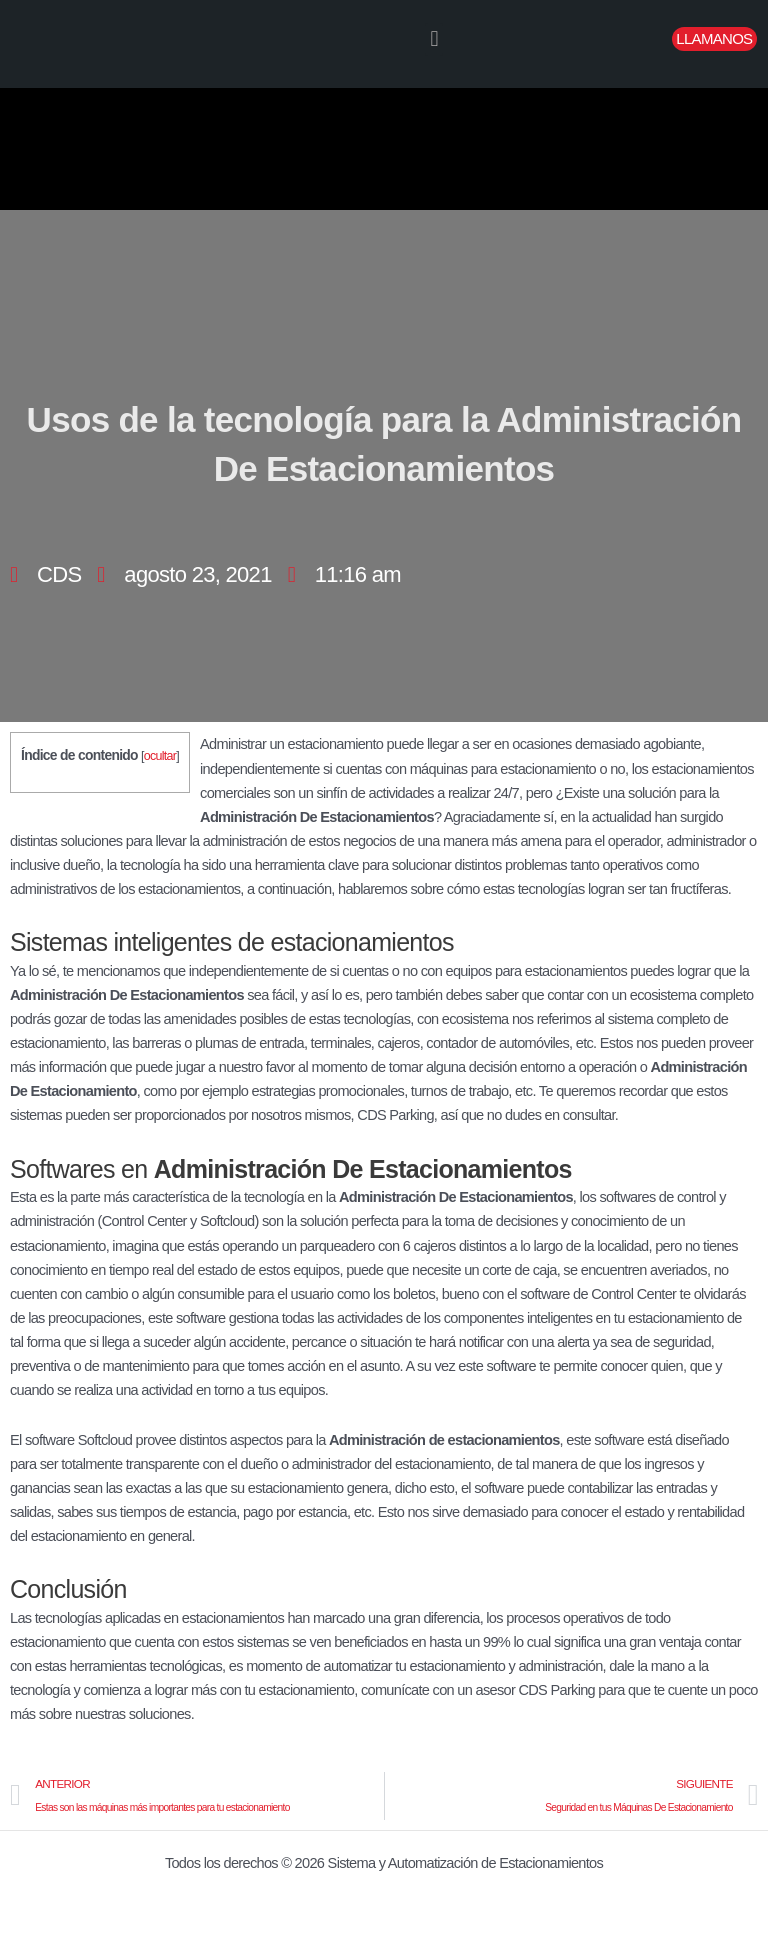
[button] (434, 39)
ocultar (160, 756)
